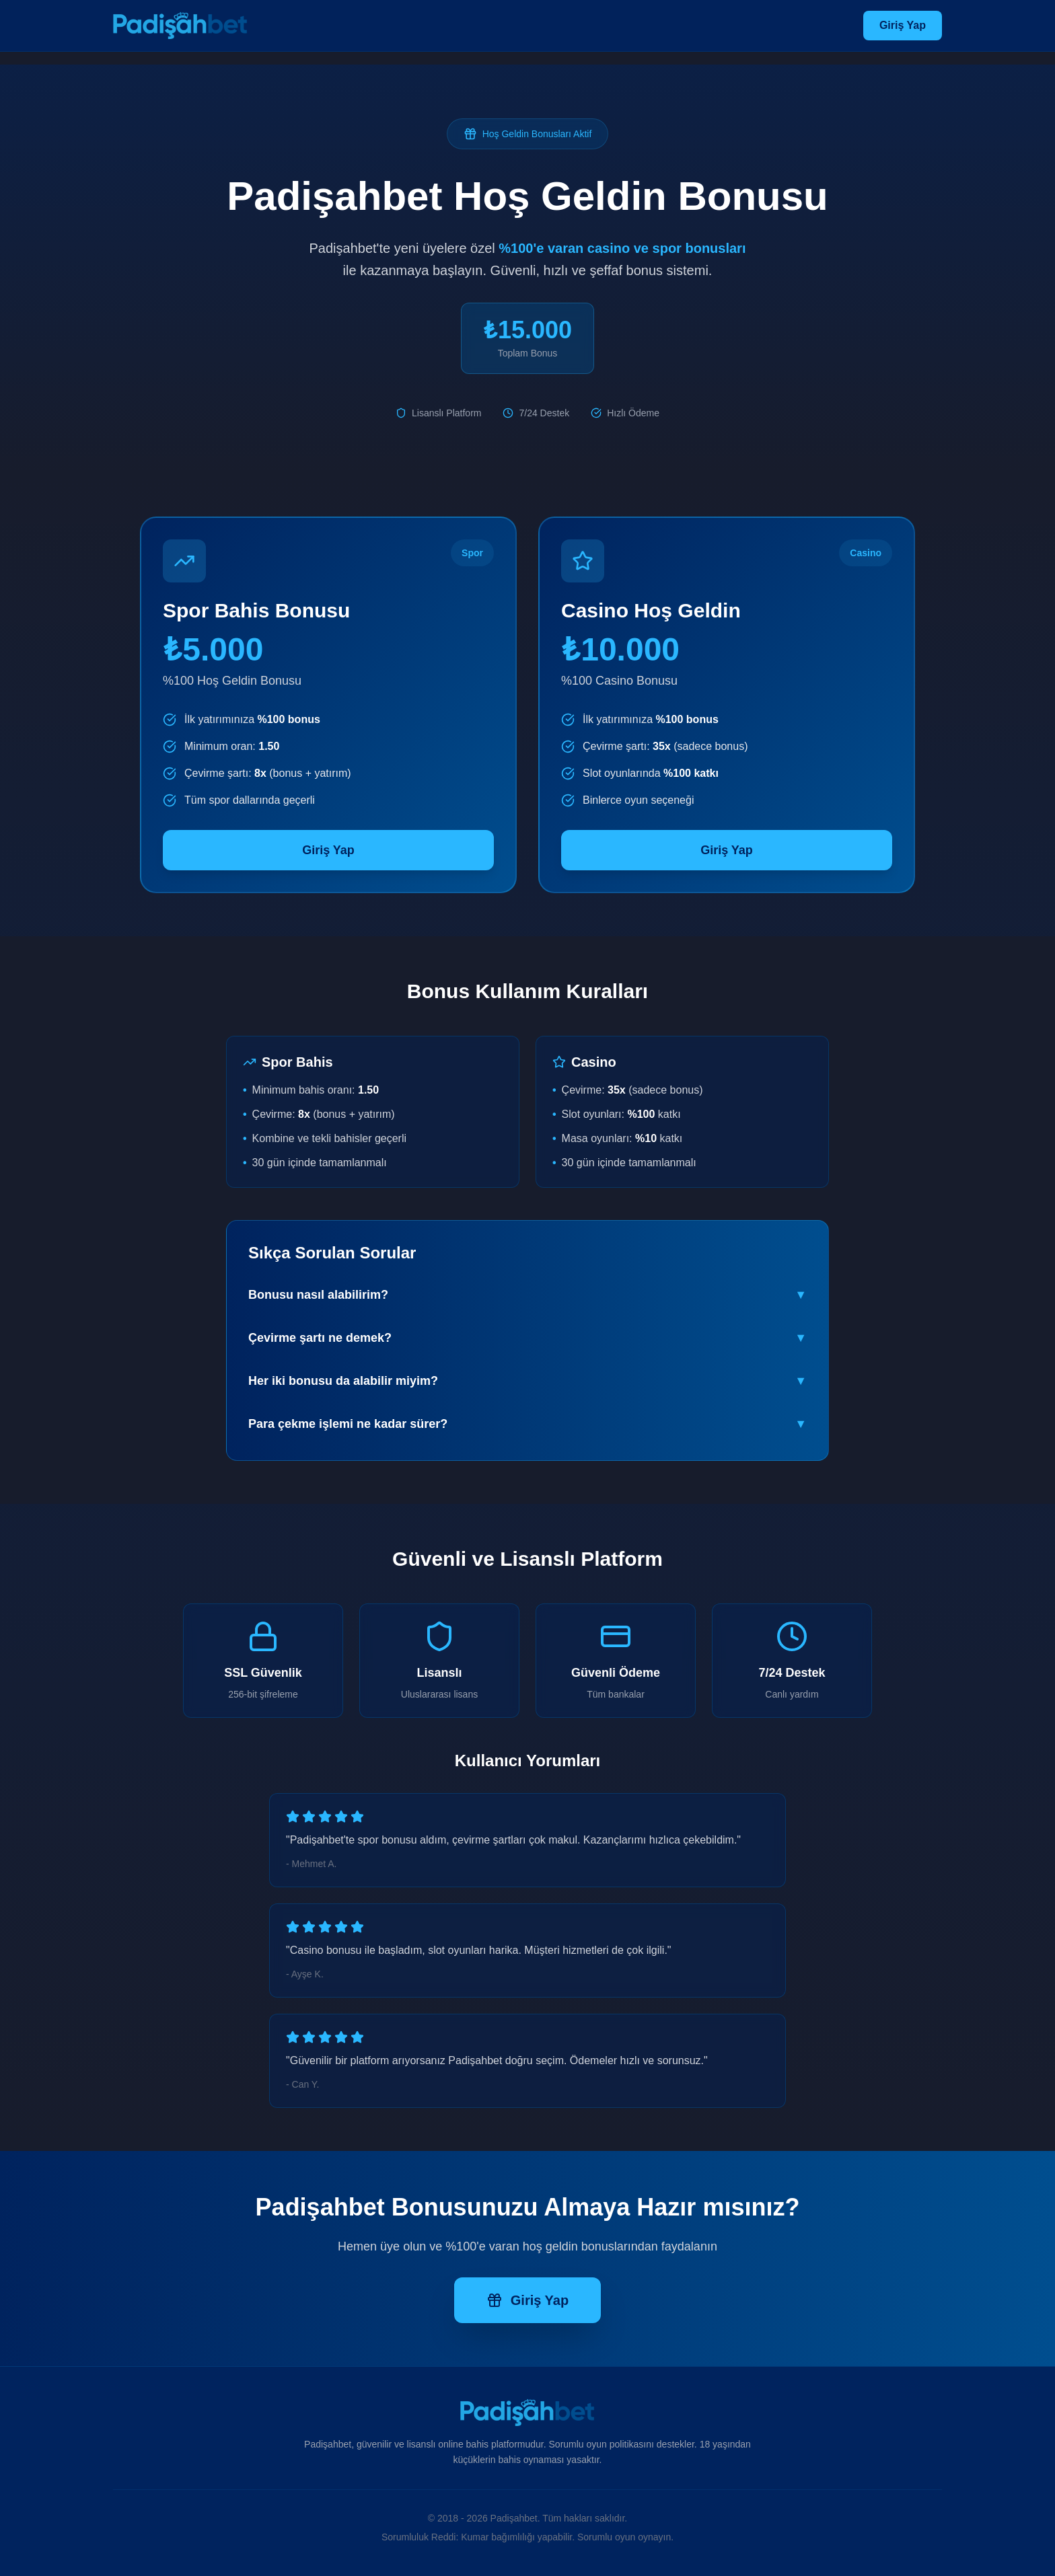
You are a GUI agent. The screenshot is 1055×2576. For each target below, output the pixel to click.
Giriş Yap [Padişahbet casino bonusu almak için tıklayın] (726, 850)
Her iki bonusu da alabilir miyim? (527, 1380)
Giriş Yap (902, 25)
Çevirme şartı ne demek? (527, 1337)
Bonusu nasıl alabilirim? (527, 1294)
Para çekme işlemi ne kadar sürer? (527, 1423)
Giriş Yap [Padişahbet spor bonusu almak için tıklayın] (328, 850)
